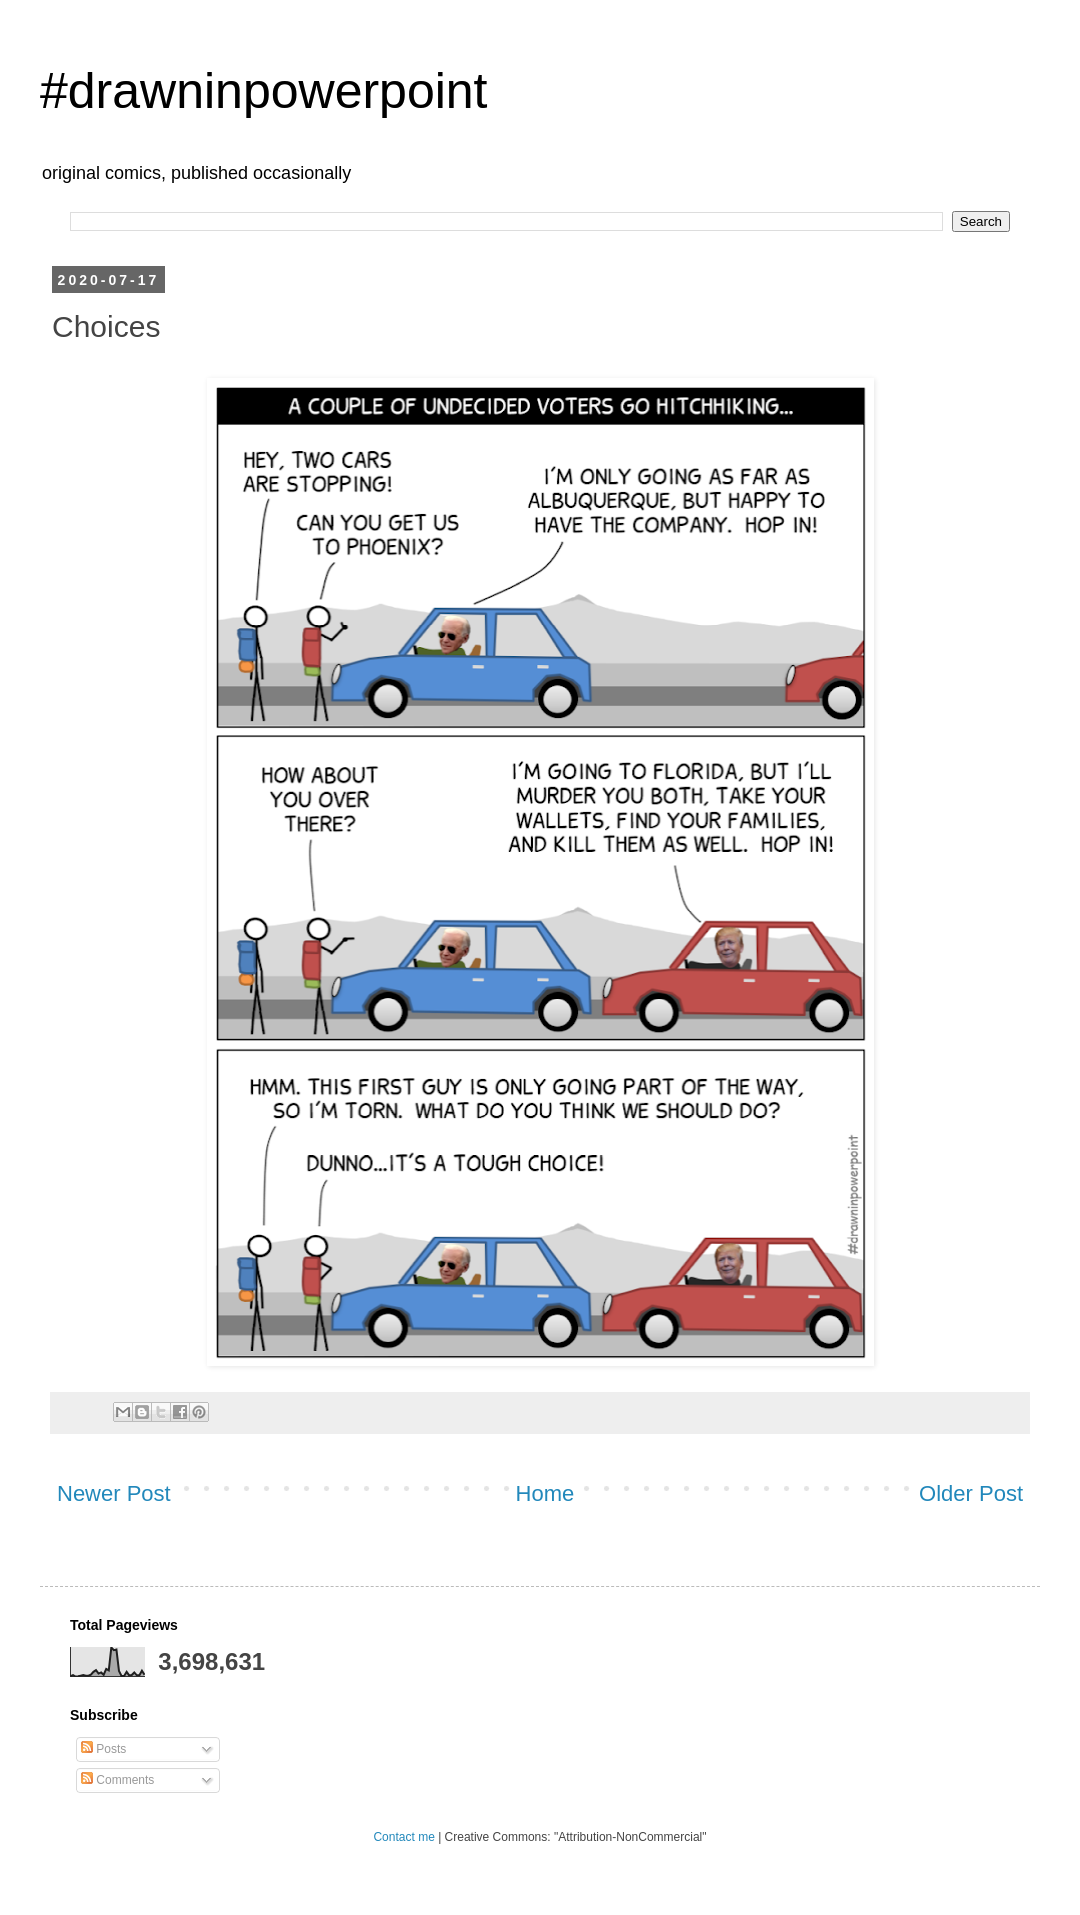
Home (545, 1493)
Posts (103, 1749)
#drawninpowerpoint (264, 91)
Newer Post (114, 1493)
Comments (117, 1780)
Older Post (971, 1493)
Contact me (403, 1837)
